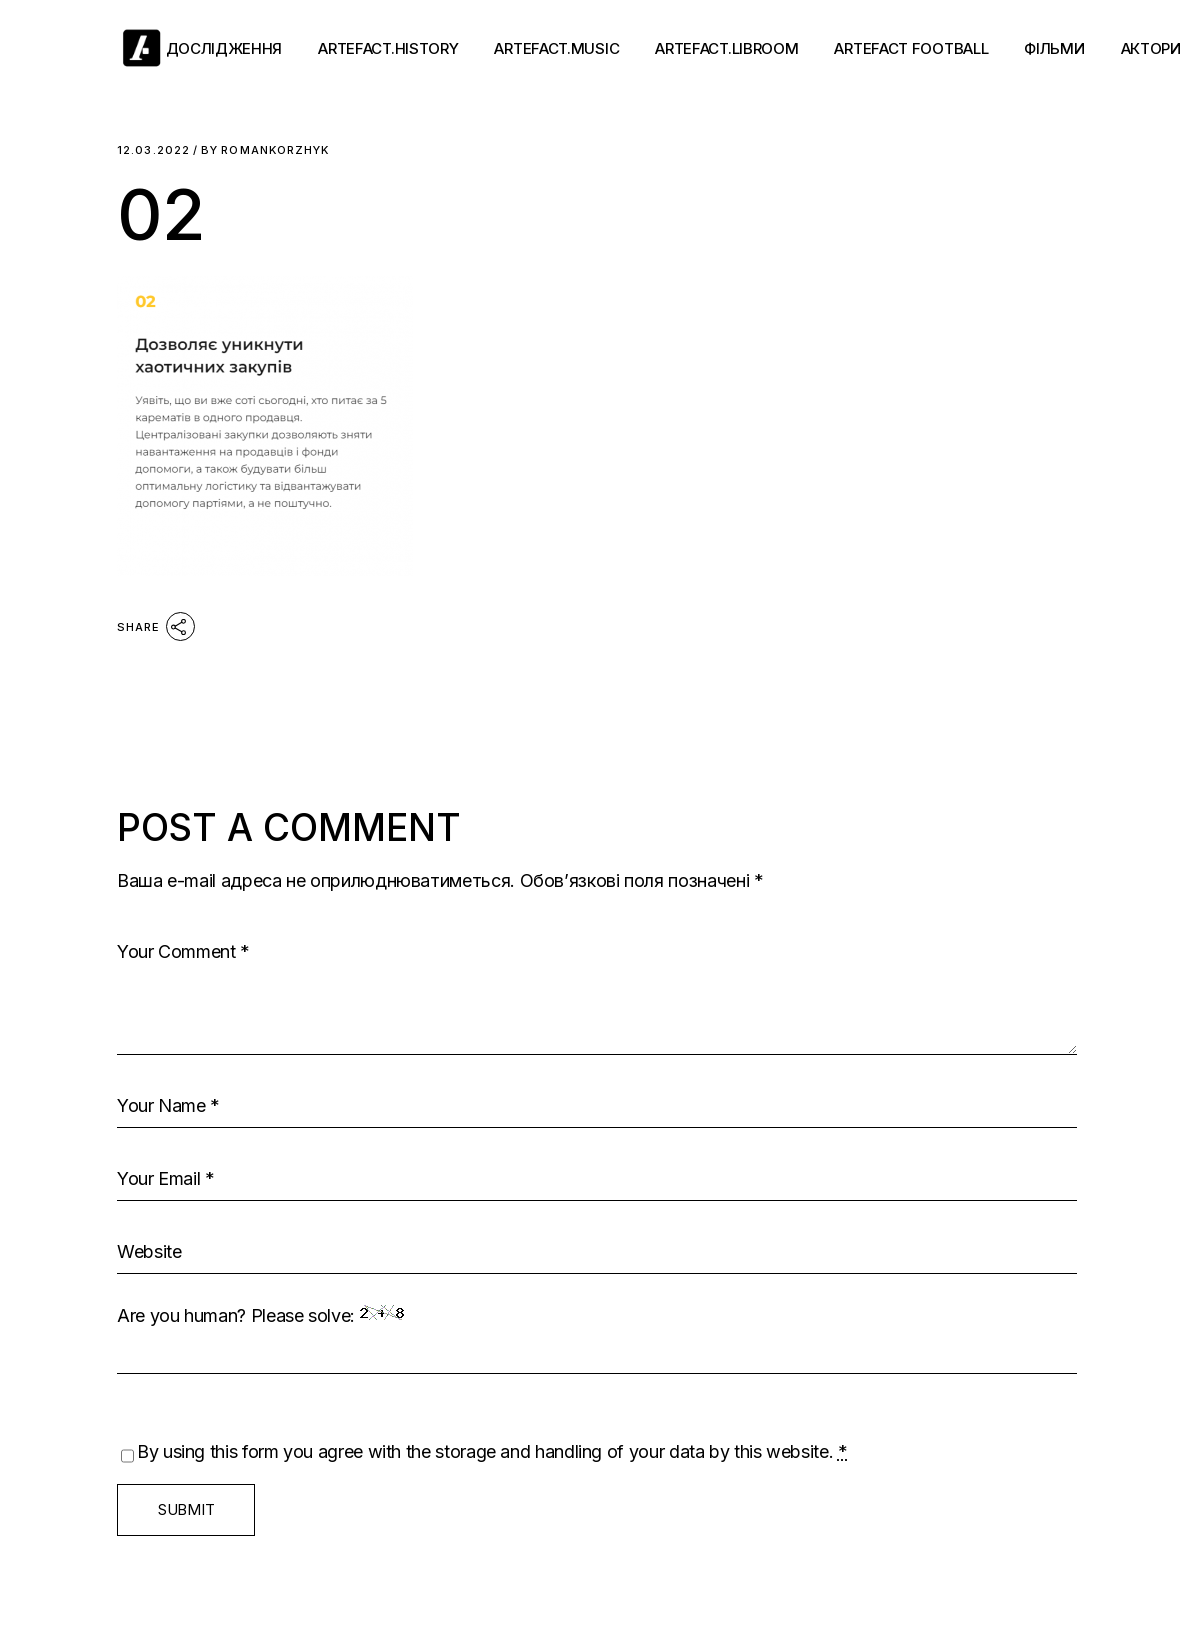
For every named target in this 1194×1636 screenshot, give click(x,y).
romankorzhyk (265, 150)
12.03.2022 (153, 150)
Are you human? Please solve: (597, 1339)
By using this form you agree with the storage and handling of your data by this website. (492, 1451)
